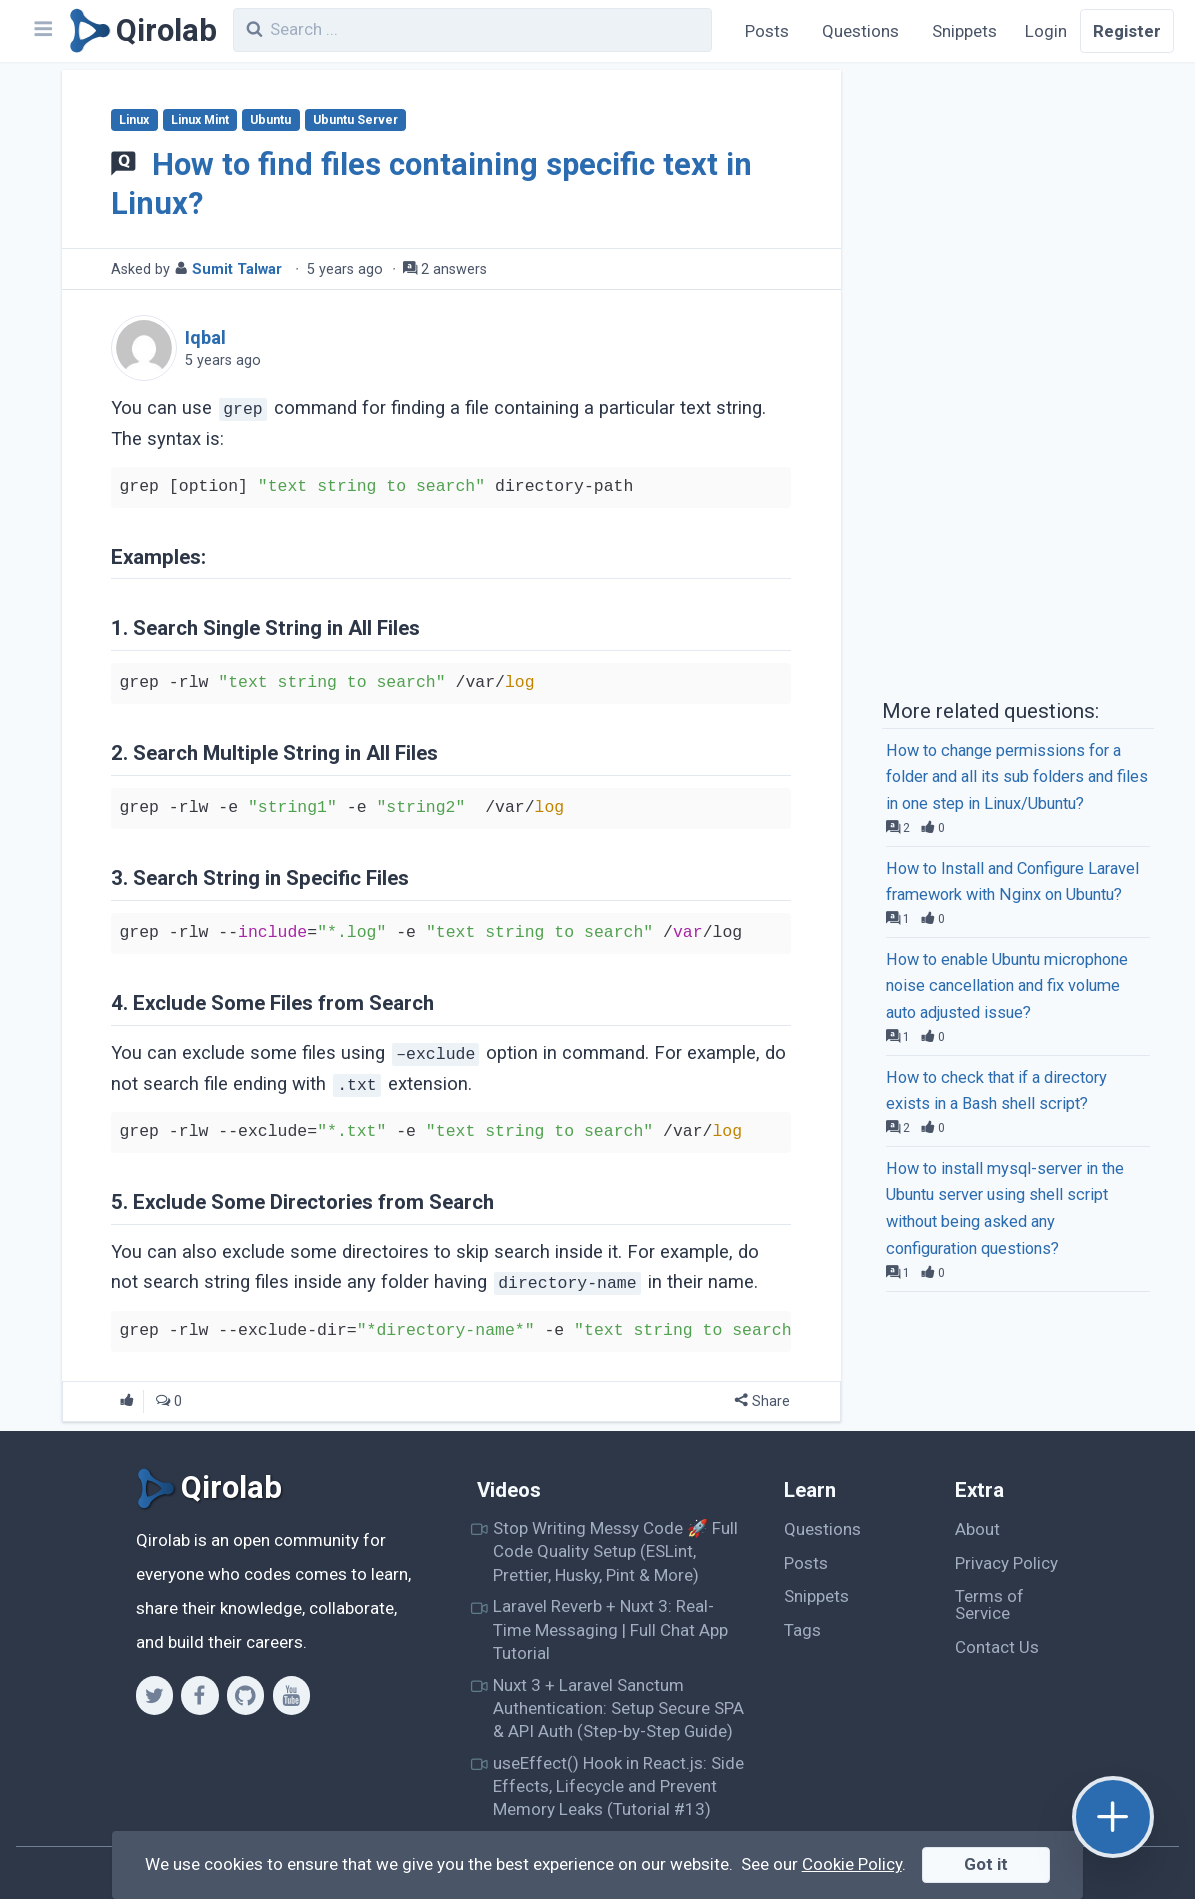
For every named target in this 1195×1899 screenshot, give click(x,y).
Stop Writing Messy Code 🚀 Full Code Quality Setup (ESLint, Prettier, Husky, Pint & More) (615, 1551)
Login (1046, 31)
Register (1127, 31)
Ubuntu (270, 120)
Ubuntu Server (355, 120)
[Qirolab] (139, 31)
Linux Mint (200, 120)
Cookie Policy (852, 1864)
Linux (134, 120)
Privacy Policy (1006, 1563)
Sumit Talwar (237, 269)
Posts (767, 31)
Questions (860, 31)
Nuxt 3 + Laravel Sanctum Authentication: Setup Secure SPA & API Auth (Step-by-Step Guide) (618, 1708)
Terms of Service (989, 1604)
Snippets (964, 31)
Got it (986, 1864)
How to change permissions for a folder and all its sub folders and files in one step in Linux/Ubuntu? (1017, 777)
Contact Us (997, 1647)
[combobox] (472, 30)
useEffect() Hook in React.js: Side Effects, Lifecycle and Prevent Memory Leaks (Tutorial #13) (618, 1786)
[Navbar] (42, 31)
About (977, 1529)
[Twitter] (154, 1695)
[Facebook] (199, 1695)
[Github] (245, 1695)
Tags (802, 1630)
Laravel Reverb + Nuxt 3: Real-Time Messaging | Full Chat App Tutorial (610, 1629)
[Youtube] (291, 1695)
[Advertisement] (1018, 378)
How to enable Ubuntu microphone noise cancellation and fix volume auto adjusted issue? (1007, 986)
